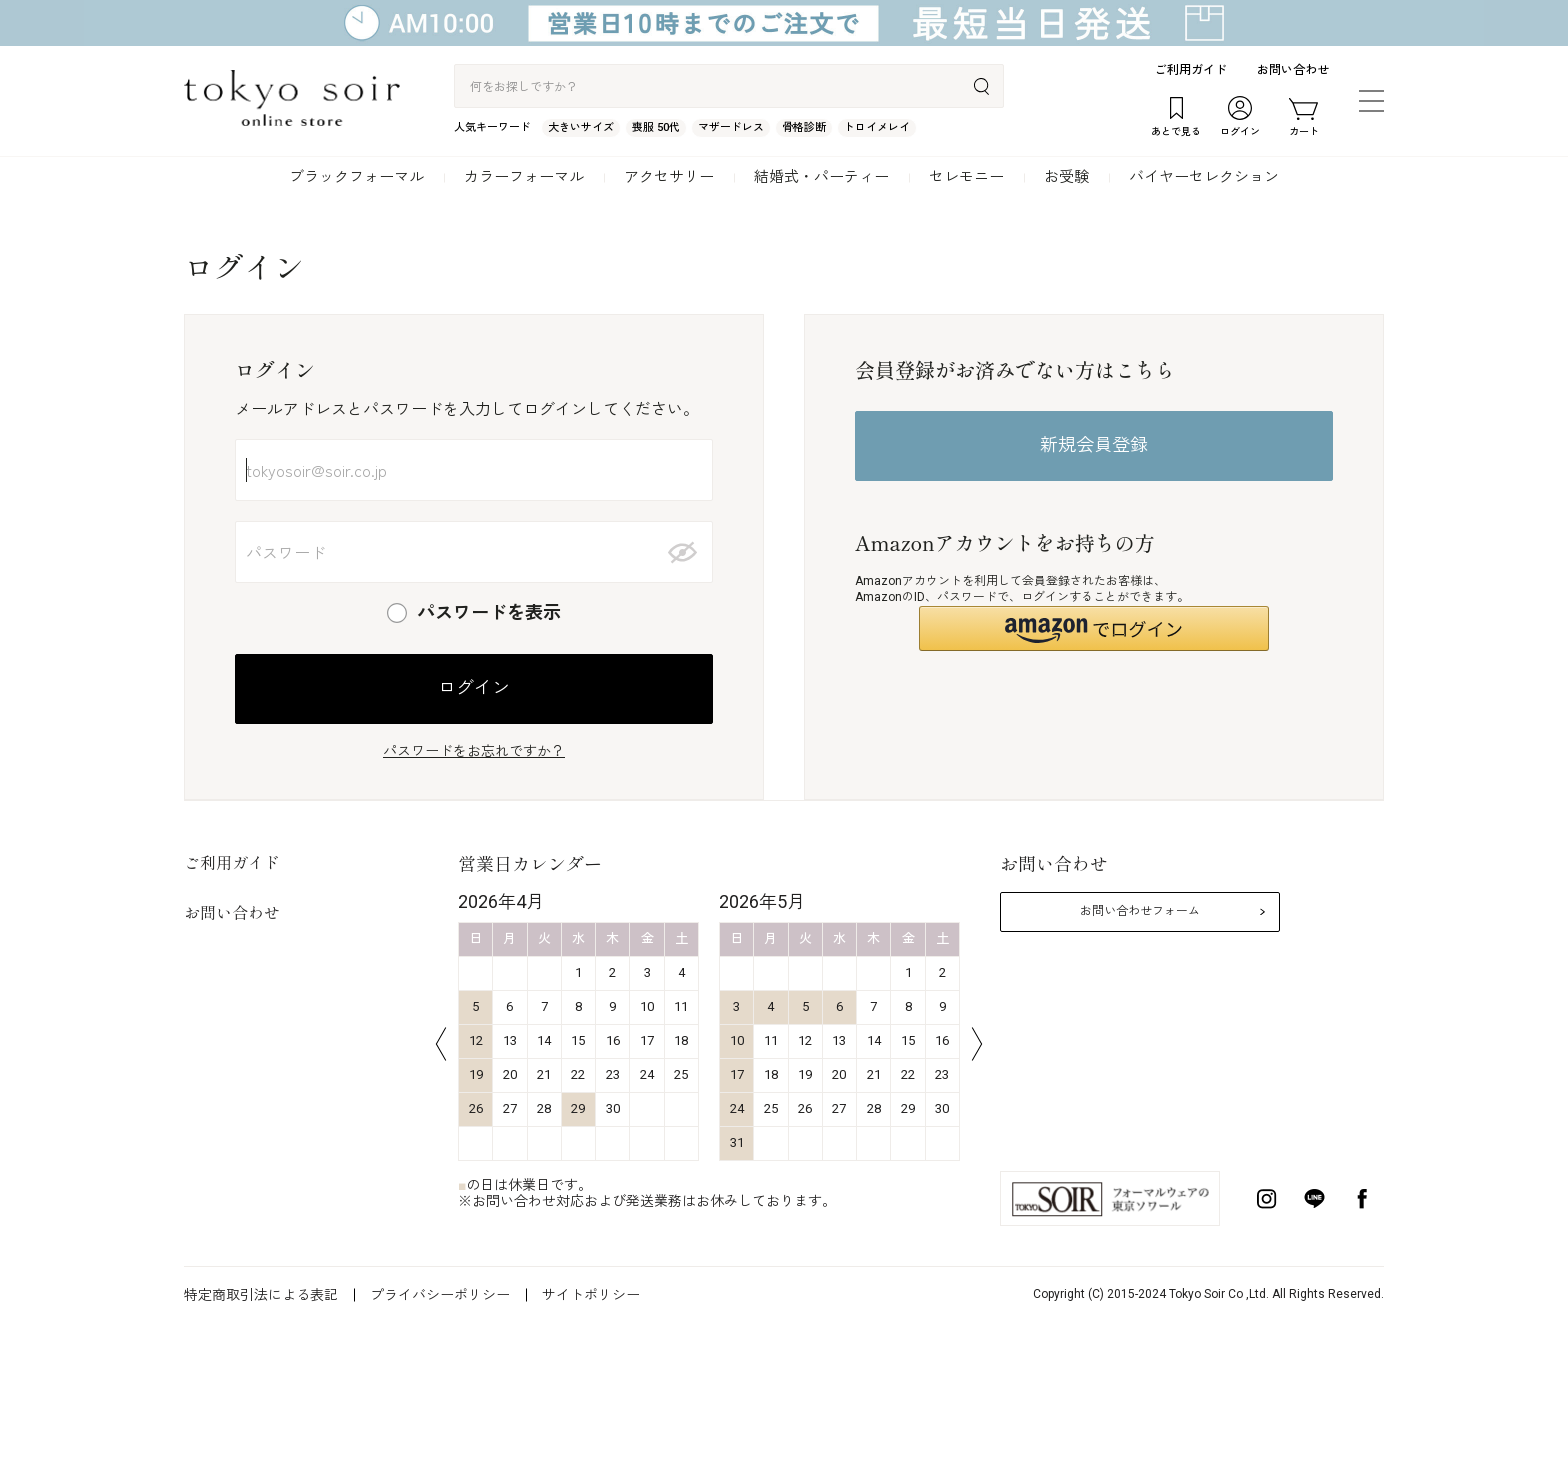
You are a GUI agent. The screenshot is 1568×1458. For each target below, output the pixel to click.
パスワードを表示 (489, 613)
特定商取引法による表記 (261, 1295)
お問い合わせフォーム (1140, 911)
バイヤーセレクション (1204, 177)
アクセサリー (669, 177)
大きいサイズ (581, 127)
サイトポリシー (591, 1295)
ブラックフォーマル (356, 177)
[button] (1094, 628)
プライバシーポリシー (440, 1295)
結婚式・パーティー (821, 177)
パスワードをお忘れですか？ (474, 751)
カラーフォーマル (524, 177)
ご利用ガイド (1191, 70)
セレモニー (966, 177)
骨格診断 (804, 127)
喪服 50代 (656, 127)
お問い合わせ (1293, 70)
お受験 (1066, 177)
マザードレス (731, 127)
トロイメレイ (877, 127)
